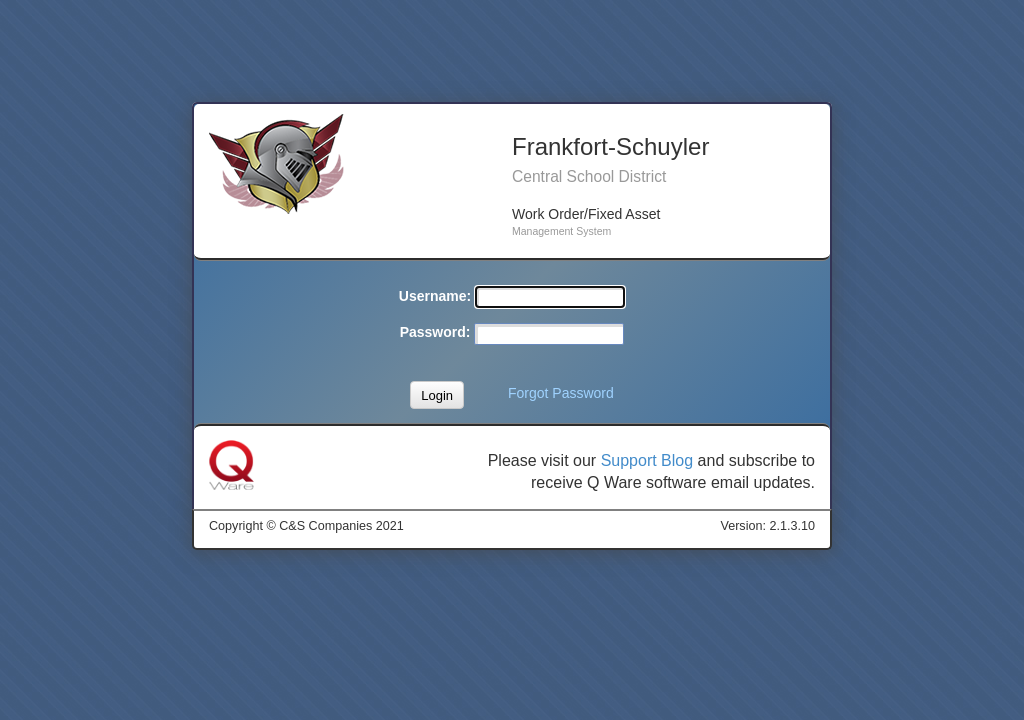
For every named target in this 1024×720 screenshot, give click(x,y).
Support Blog (647, 460)
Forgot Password (561, 393)
